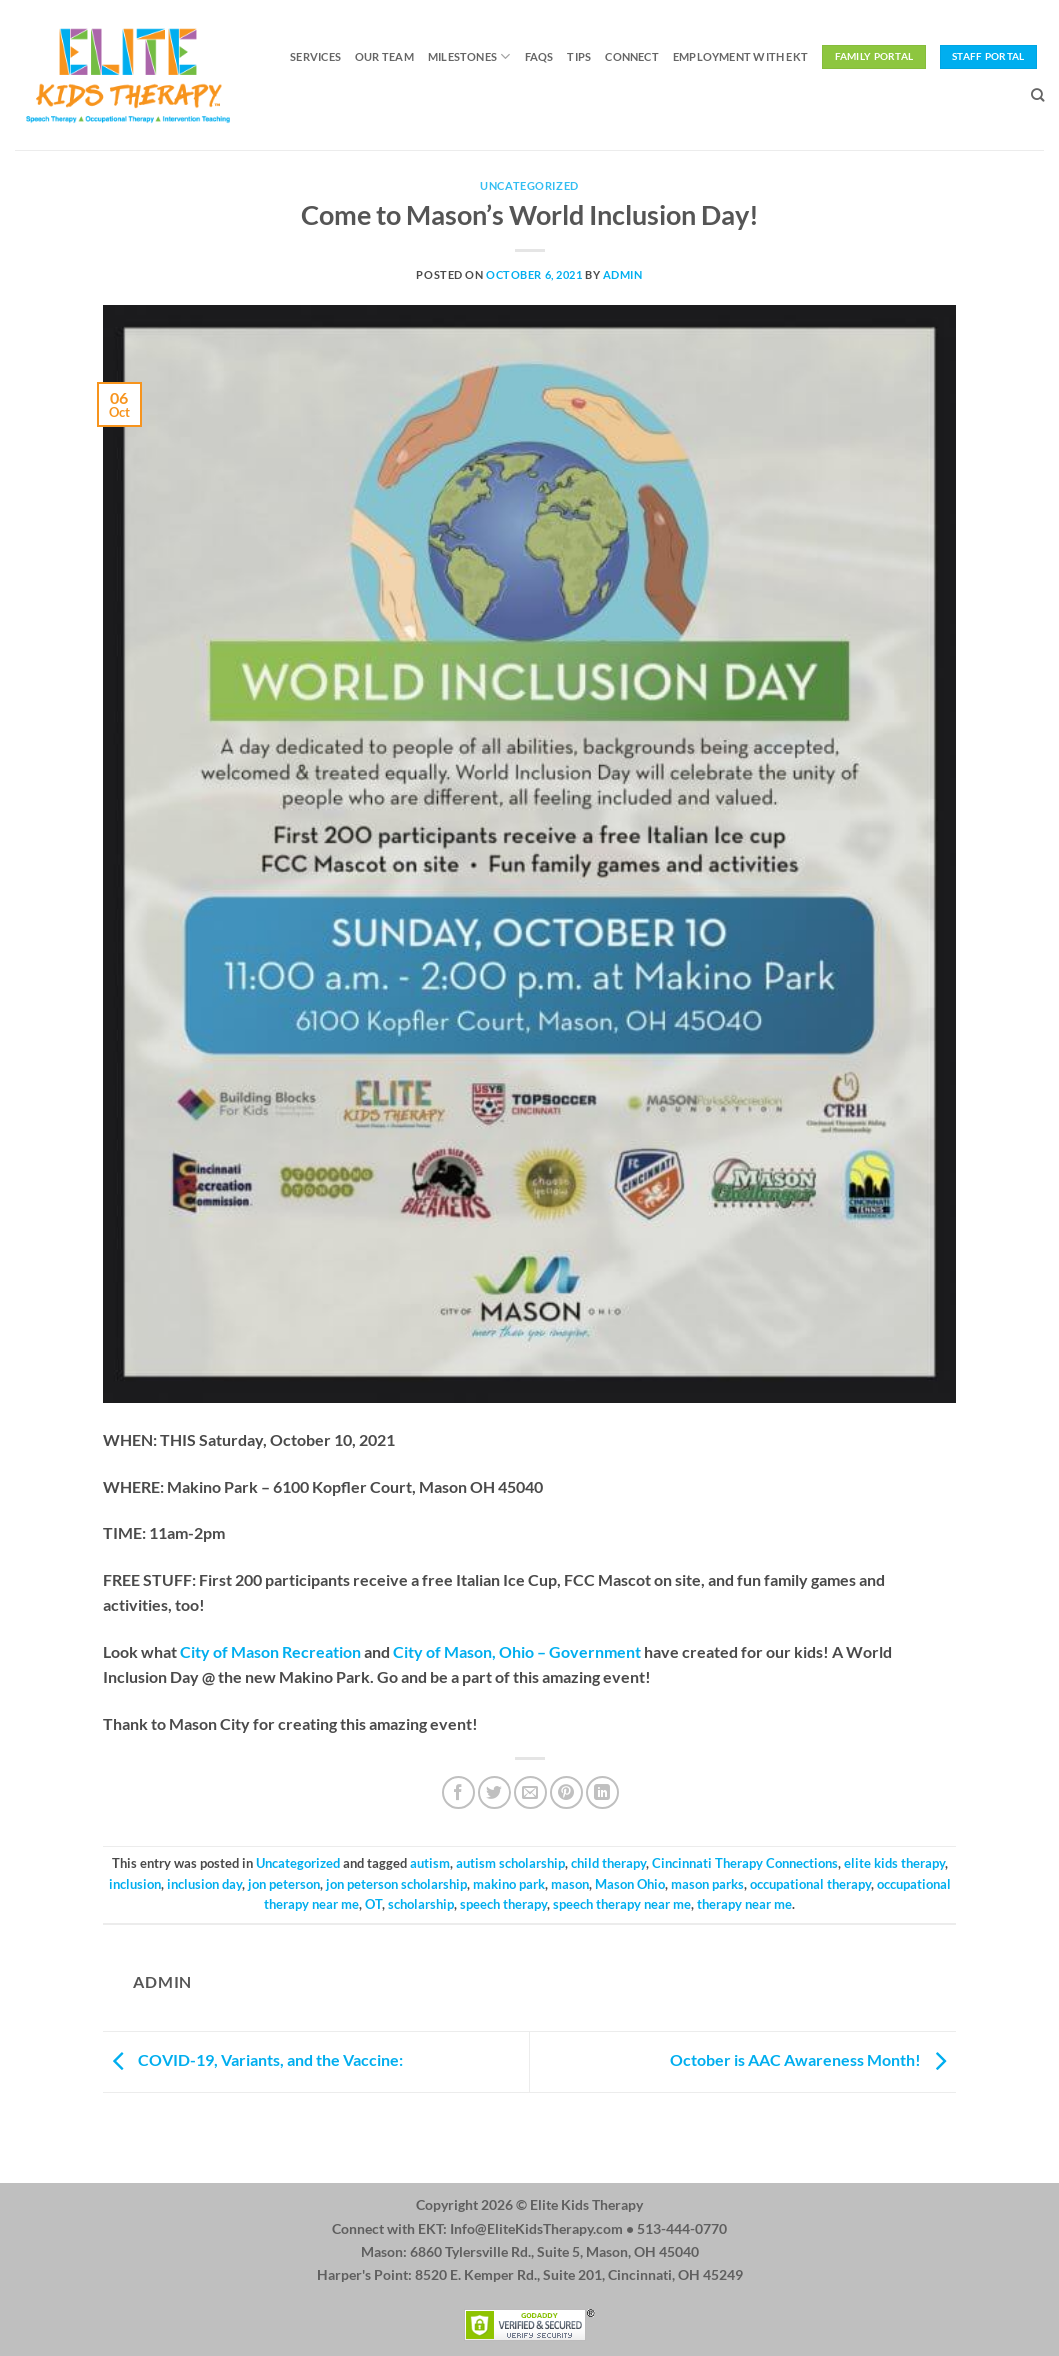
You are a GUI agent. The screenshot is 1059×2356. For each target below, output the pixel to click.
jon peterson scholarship (396, 1884)
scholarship (421, 1904)
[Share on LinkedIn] (602, 1792)
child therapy (608, 1863)
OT (373, 1904)
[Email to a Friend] (530, 1792)
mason (570, 1884)
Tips (579, 56)
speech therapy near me (622, 1904)
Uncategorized (529, 185)
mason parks (707, 1884)
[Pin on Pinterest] (566, 1792)
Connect (632, 56)
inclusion (135, 1884)
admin (623, 274)
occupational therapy (810, 1884)
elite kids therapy (894, 1863)
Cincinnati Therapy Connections (745, 1863)
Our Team (384, 56)
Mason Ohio (630, 1884)
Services (315, 56)
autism (430, 1863)
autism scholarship (510, 1863)
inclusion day (204, 1884)
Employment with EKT (740, 56)
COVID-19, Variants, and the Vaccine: (253, 2059)
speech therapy (503, 1904)
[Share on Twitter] (494, 1792)
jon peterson (284, 1884)
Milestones (469, 56)
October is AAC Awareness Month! (813, 2059)
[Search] (1037, 95)
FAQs (539, 56)
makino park (509, 1884)
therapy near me (744, 1904)
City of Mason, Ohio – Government (517, 1651)
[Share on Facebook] (458, 1792)
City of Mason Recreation (270, 1651)
